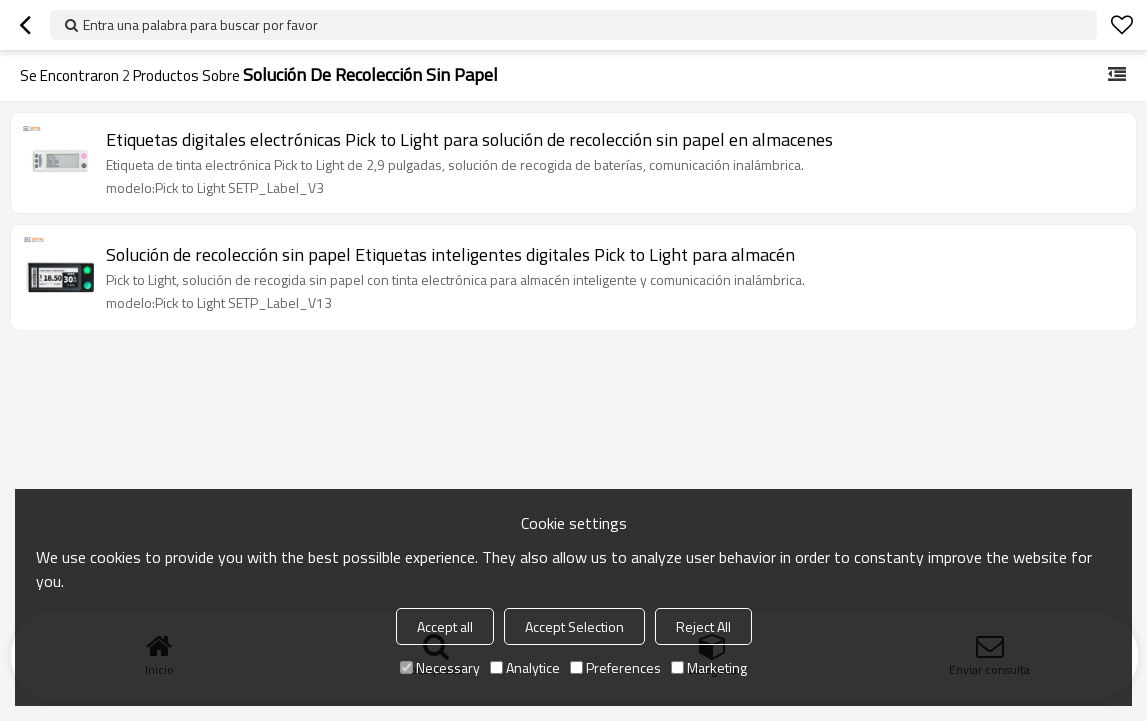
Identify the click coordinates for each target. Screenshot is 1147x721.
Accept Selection (574, 626)
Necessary (440, 667)
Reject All (703, 626)
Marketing (709, 667)
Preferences (615, 667)
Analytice (525, 667)
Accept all (445, 626)
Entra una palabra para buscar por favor (200, 24)
